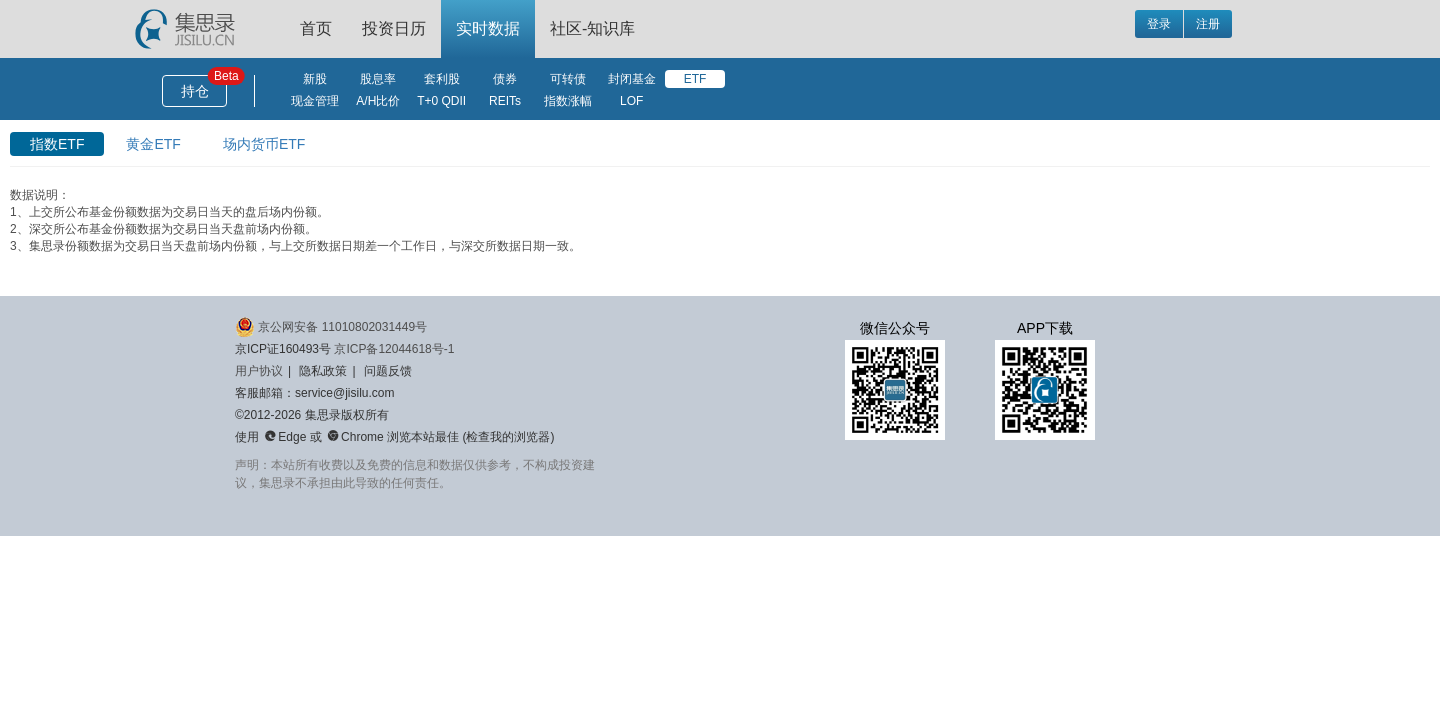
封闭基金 (632, 79)
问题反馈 (388, 371)
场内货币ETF (264, 144)
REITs (505, 101)
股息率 (378, 79)
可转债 (568, 79)
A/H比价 (378, 101)
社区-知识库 (592, 28)
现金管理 (315, 101)
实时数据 (488, 28)
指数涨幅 (568, 101)
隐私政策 (323, 371)
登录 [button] (1159, 24)
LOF (631, 101)
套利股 (442, 79)
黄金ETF (153, 144)
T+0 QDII (441, 101)
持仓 (195, 91)
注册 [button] (1208, 24)
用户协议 (259, 371)
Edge (285, 437)
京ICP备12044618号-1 (394, 349)
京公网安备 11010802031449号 (331, 327)
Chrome (355, 437)
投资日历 (394, 28)
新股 (315, 79)
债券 (505, 79)
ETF (695, 79)
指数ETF (57, 144)
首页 (316, 28)
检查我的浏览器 (508, 437)
